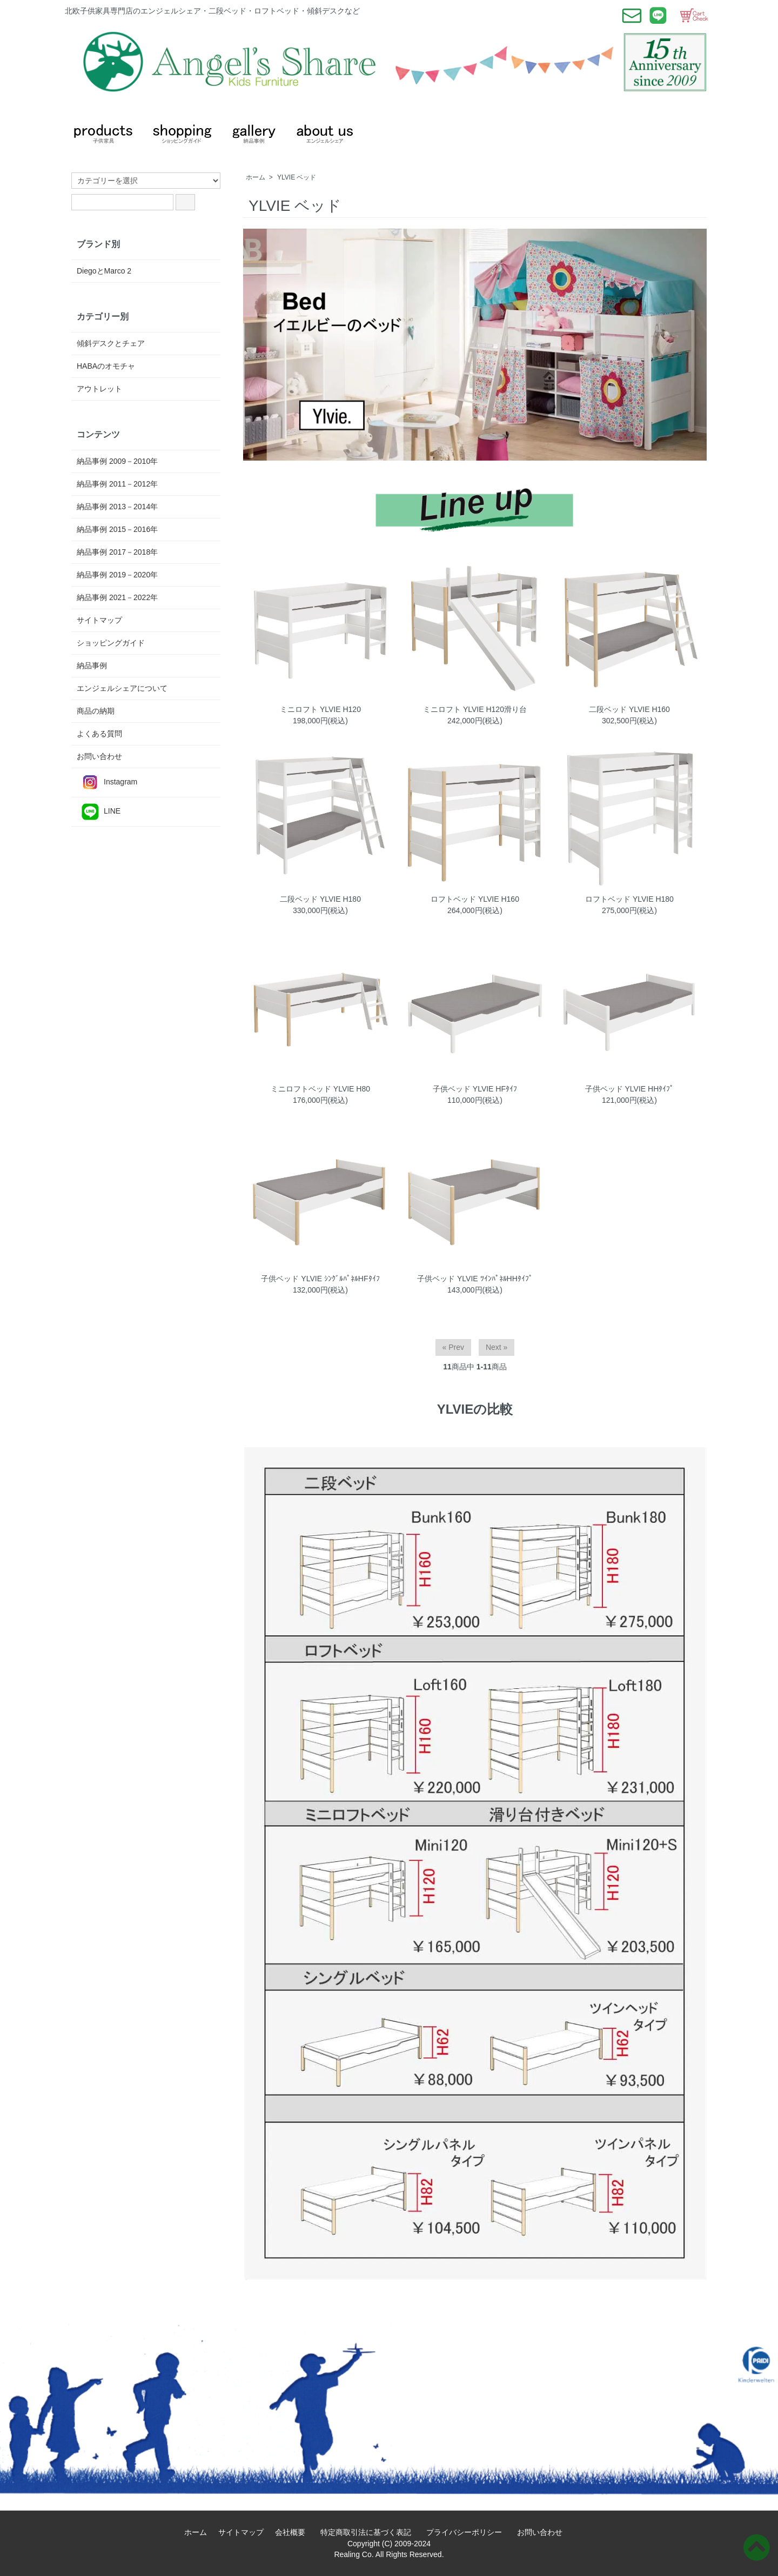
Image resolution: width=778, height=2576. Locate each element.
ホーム (255, 177)
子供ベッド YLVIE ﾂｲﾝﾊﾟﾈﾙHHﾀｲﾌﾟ (475, 1278)
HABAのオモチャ (106, 366)
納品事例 (92, 665)
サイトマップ (99, 620)
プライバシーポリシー (467, 2532)
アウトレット (99, 388)
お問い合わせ (99, 756)
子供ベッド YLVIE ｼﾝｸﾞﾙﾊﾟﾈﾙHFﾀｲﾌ (320, 1278)
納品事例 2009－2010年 (117, 461)
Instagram (107, 782)
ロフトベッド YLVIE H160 (475, 899)
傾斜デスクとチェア (111, 343)
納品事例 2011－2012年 (117, 484)
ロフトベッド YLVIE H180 (629, 899)
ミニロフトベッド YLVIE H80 (320, 1088)
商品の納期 (96, 711)
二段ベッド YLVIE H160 (629, 709)
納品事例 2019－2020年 (117, 574)
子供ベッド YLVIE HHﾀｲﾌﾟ (629, 1088)
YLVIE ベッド (296, 177)
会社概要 (294, 2532)
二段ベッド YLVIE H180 (320, 899)
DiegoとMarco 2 (104, 271)
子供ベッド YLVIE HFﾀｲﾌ (475, 1088)
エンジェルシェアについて (122, 688)
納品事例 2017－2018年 (117, 552)
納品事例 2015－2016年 (117, 529)
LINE (98, 812)
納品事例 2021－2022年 (117, 597)
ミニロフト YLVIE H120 (320, 709)
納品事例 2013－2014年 (117, 506)
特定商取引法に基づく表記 (369, 2532)
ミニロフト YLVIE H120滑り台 (475, 709)
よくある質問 (99, 733)
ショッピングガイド (111, 642)
